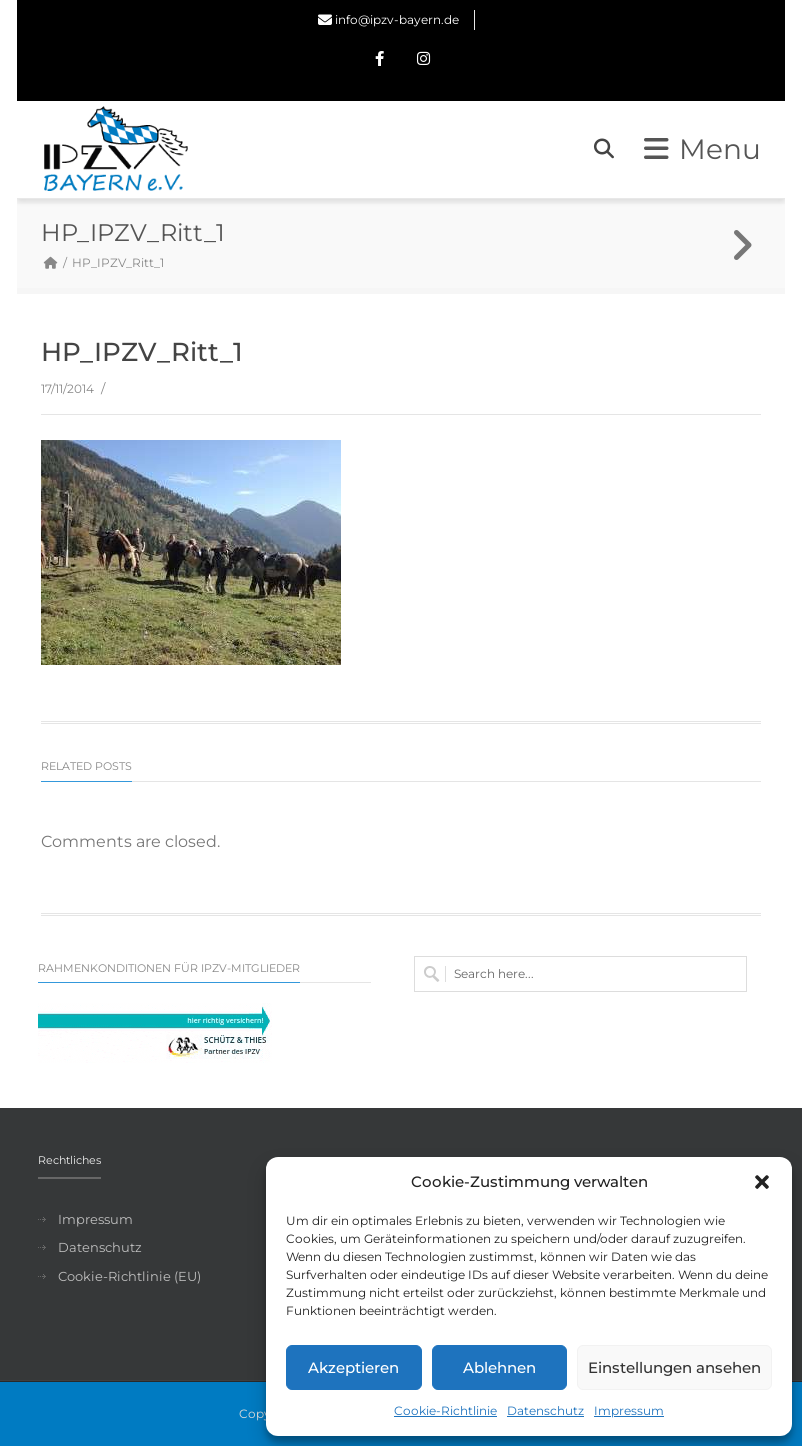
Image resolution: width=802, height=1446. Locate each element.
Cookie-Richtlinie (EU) (129, 1276)
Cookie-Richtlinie (445, 1410)
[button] (762, 1182)
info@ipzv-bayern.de (397, 19)
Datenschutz (545, 1410)
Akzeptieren (353, 1367)
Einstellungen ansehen (674, 1367)
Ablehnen (499, 1367)
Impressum (629, 1410)
